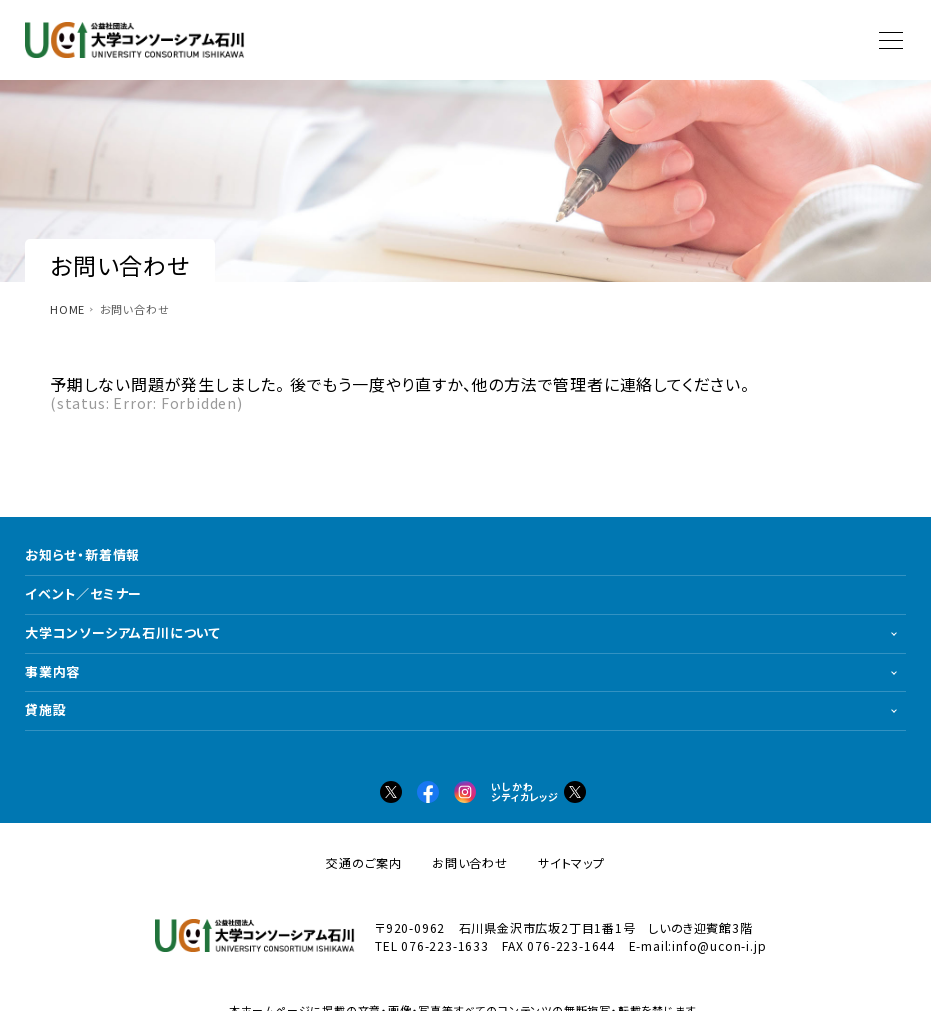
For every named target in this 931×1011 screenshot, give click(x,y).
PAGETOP (901, 981)
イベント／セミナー (83, 593)
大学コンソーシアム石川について (123, 632)
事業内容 (52, 671)
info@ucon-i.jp (719, 945)
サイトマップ (571, 862)
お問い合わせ (470, 862)
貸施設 (45, 709)
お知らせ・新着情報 (82, 554)
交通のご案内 (364, 862)
